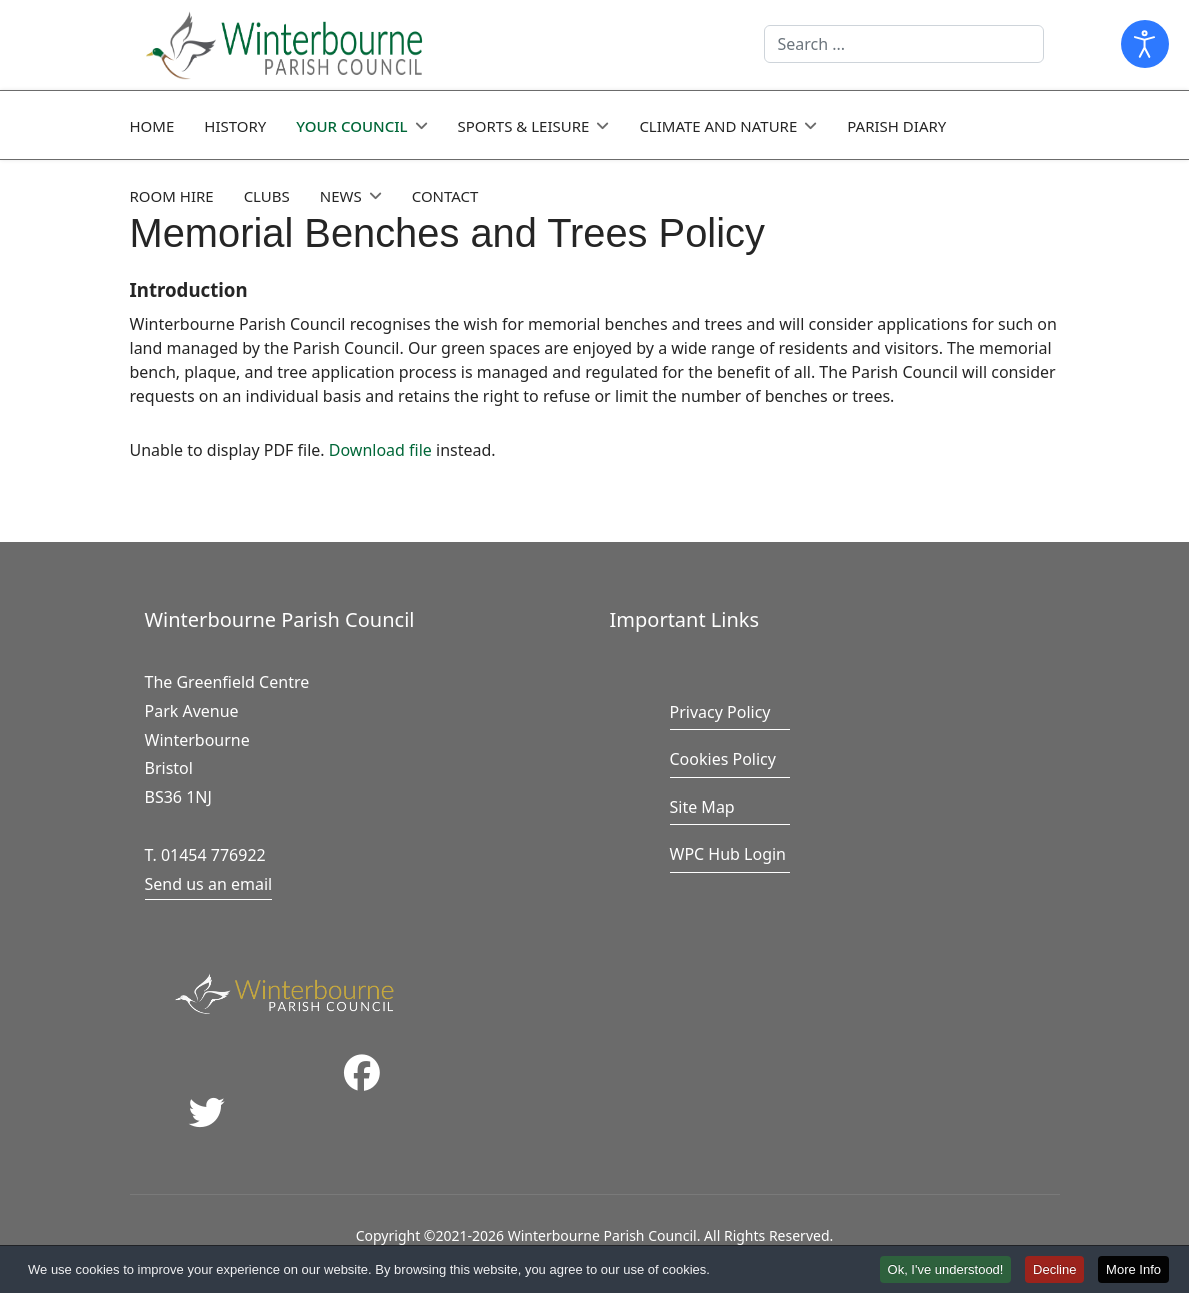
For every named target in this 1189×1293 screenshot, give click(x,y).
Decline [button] (1054, 1270)
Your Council (351, 126)
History (235, 126)
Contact (445, 196)
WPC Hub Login (728, 854)
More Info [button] (1133, 1270)
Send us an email (209, 884)
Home (152, 126)
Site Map (702, 807)
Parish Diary (896, 126)
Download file (380, 450)
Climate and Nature (718, 126)
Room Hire (172, 196)
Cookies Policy (723, 759)
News (341, 196)
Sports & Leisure (524, 126)
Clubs (267, 196)
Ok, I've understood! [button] (946, 1270)
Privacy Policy (720, 712)
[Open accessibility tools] (1145, 44)
